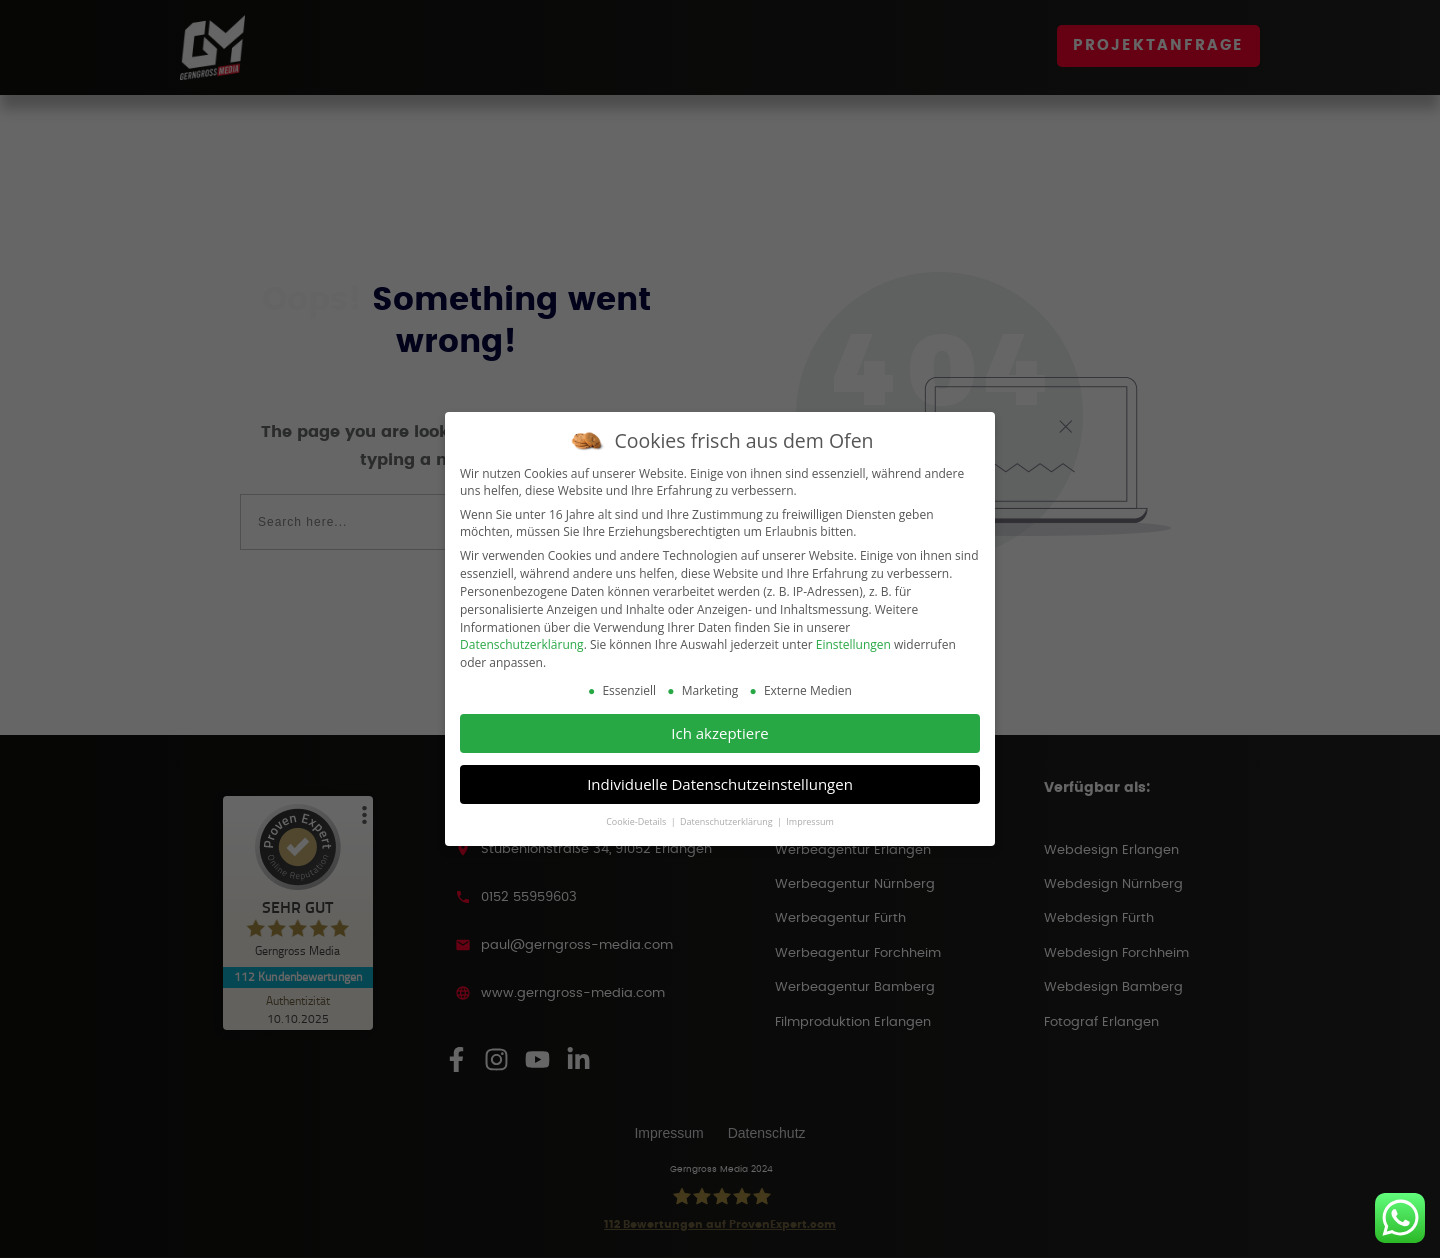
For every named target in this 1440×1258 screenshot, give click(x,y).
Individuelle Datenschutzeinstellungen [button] (720, 784)
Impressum (810, 821)
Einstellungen (853, 644)
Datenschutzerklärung (522, 644)
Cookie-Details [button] (637, 821)
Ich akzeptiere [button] (719, 733)
